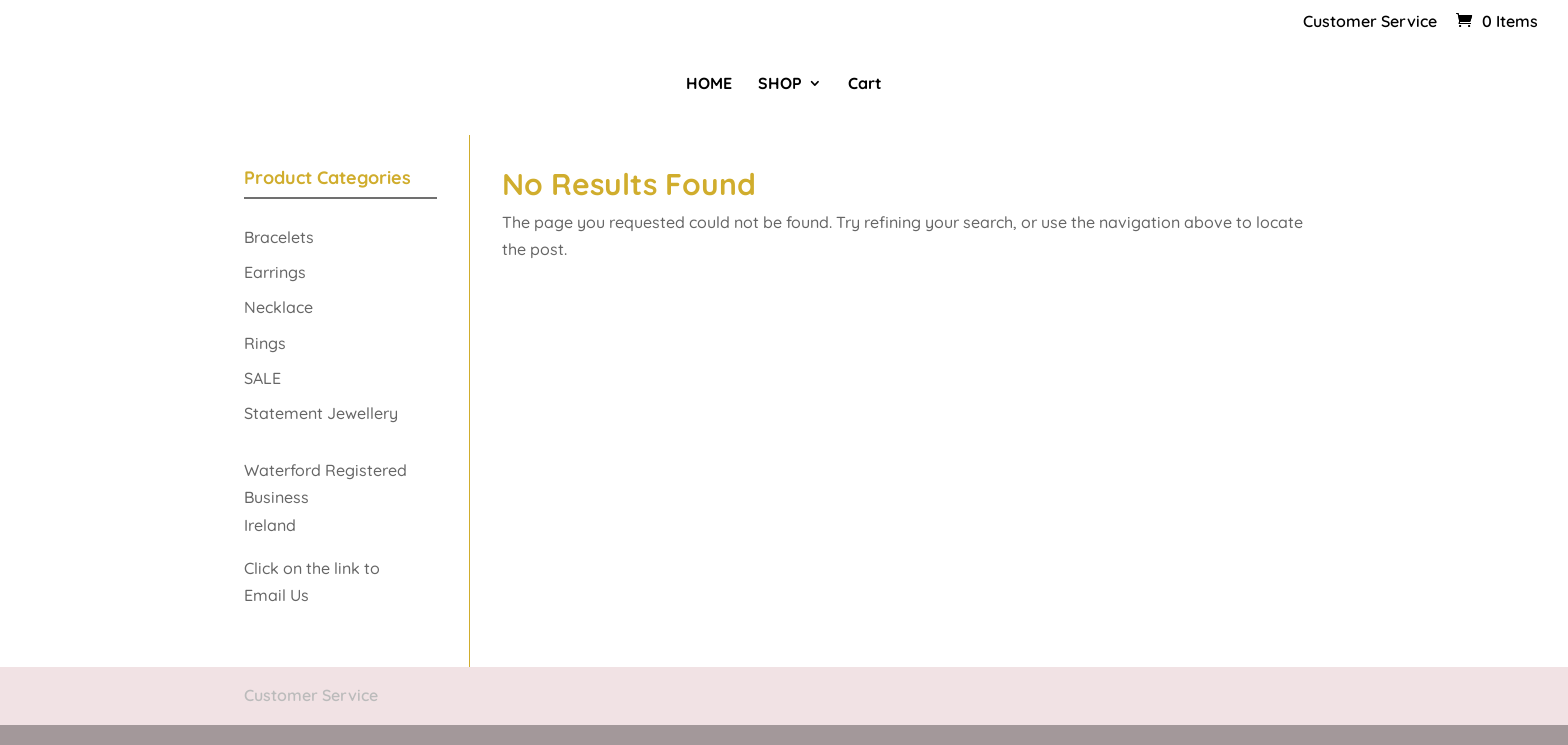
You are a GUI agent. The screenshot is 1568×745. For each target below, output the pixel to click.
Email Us (278, 595)
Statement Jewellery (321, 413)
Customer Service (1370, 22)
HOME (709, 84)
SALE (262, 378)
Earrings (275, 272)
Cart (865, 84)
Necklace (278, 307)
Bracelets (279, 237)
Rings (265, 343)
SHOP (780, 84)
